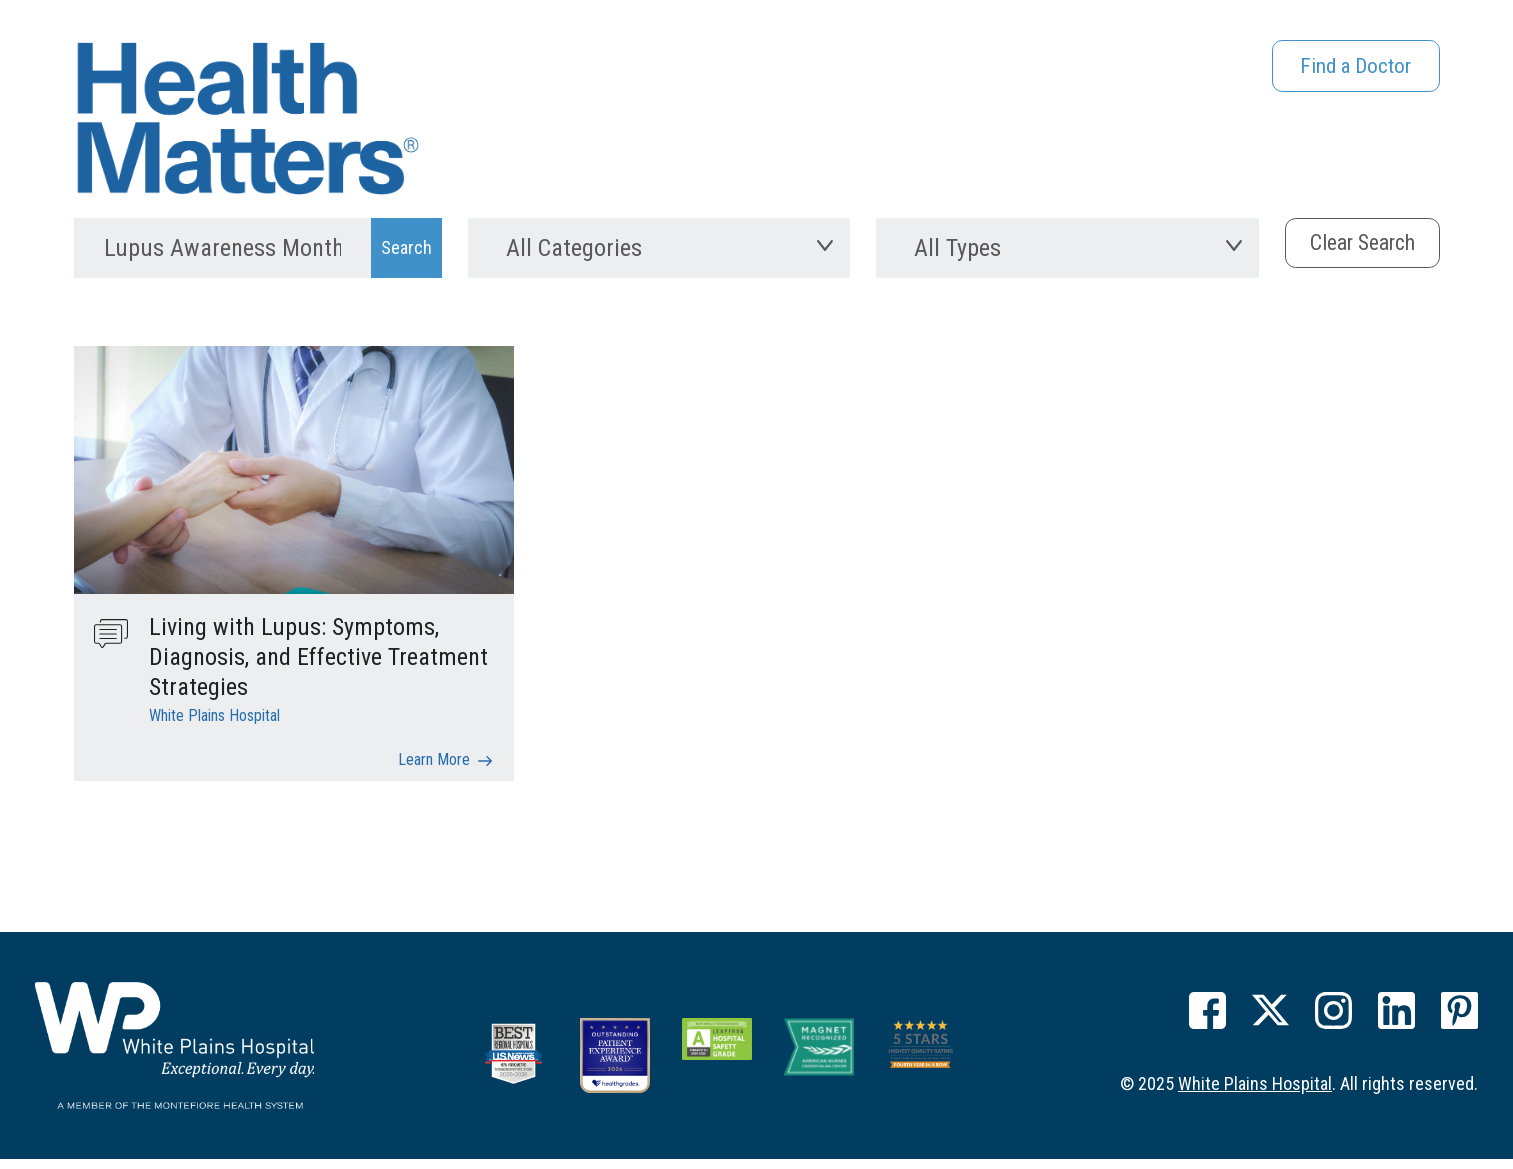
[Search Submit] (406, 259)
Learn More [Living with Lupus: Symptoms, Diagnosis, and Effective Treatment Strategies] (433, 774)
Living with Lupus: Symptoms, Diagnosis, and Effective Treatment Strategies (318, 672)
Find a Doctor (1347, 70)
